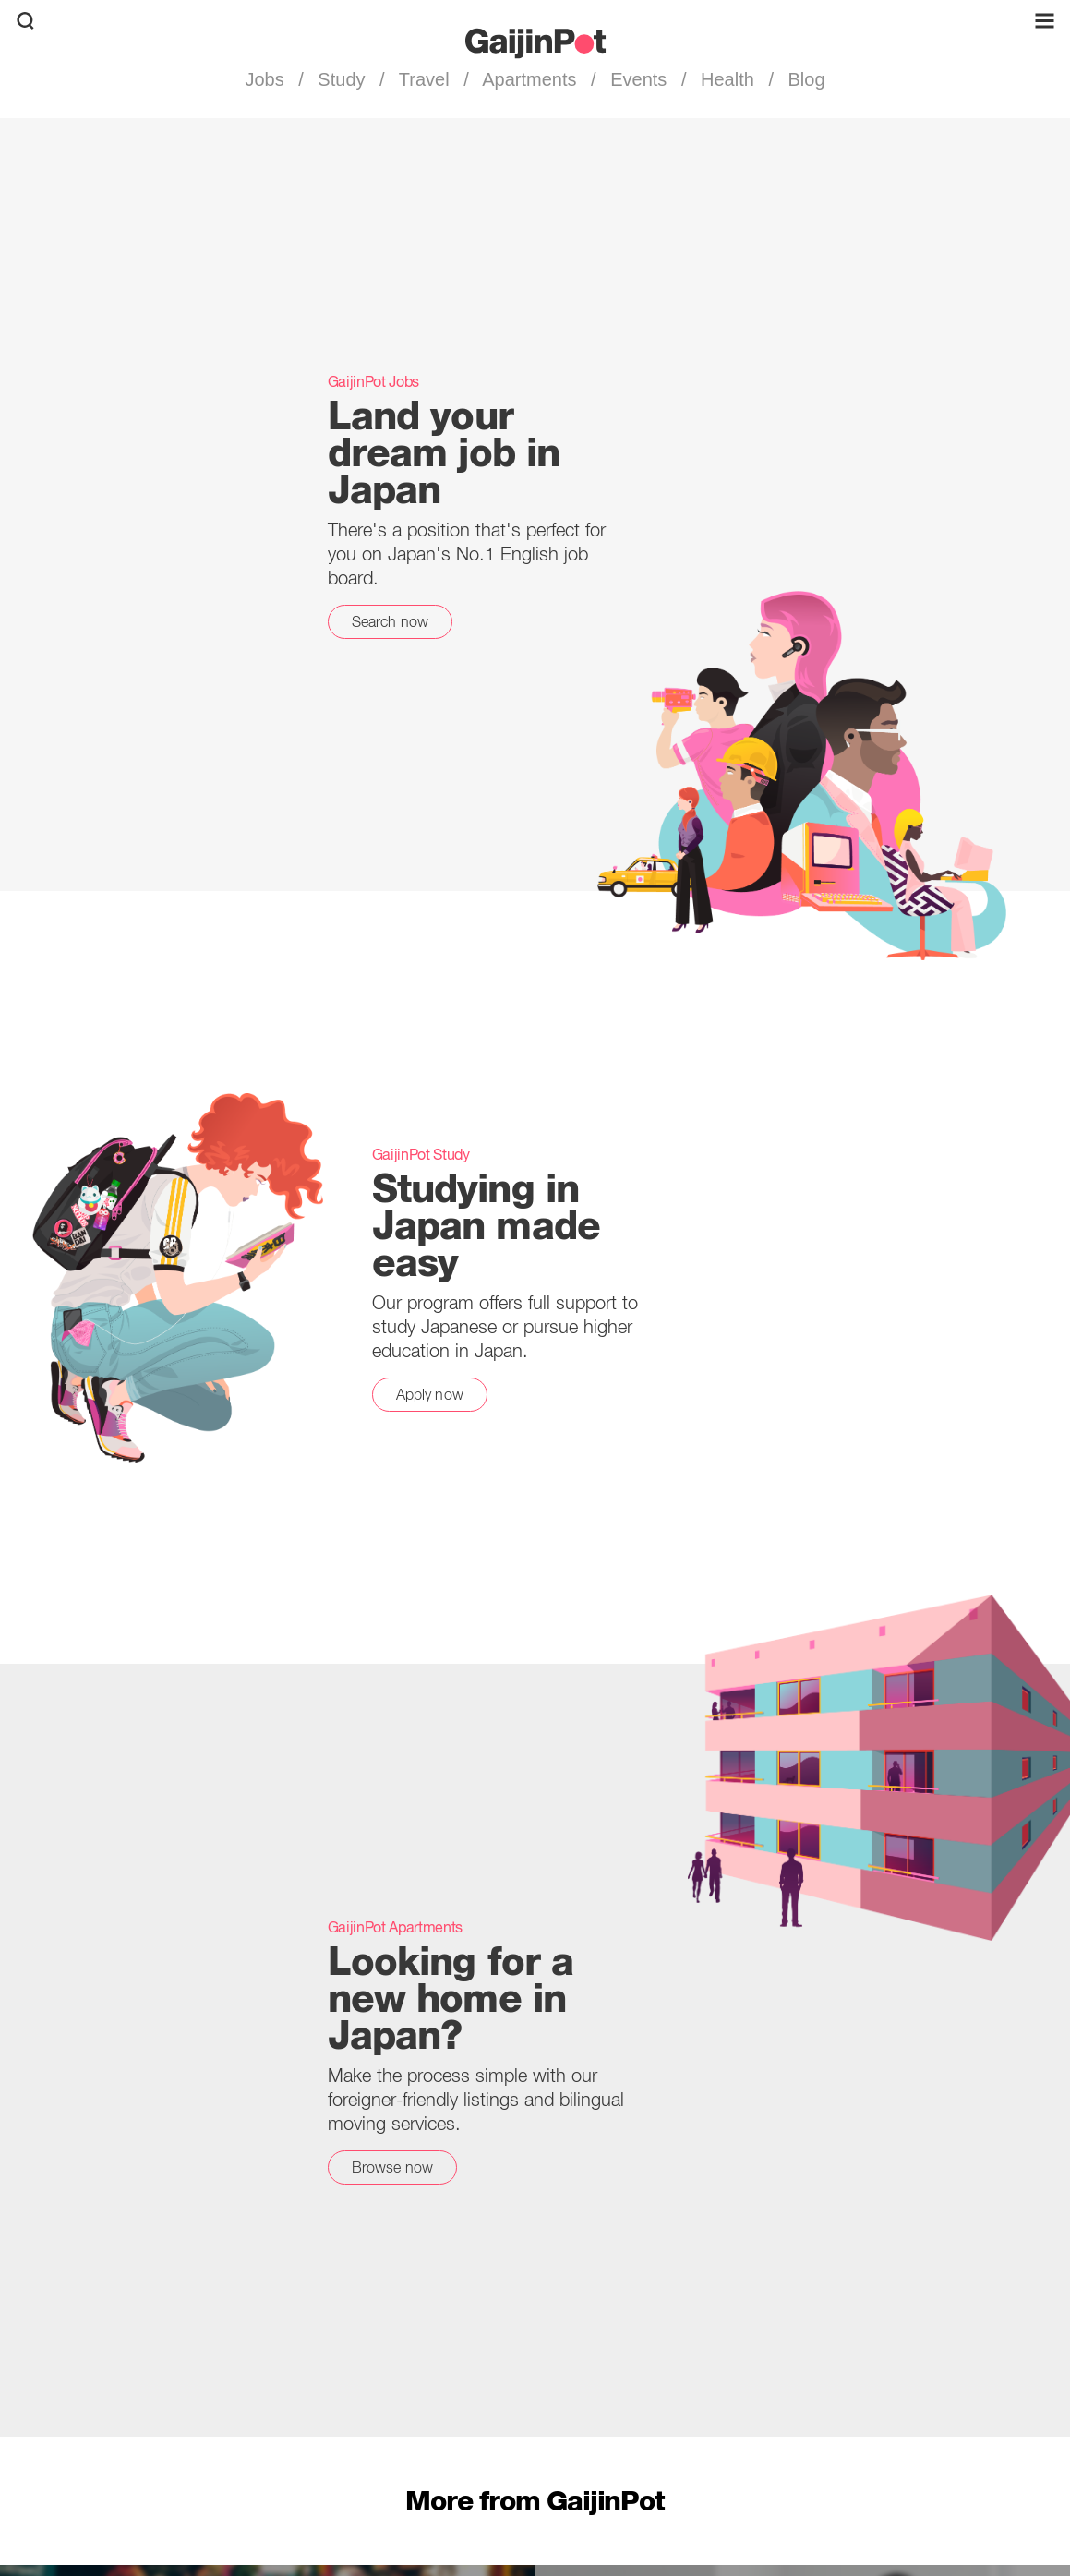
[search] (25, 20)
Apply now (429, 1394)
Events (639, 79)
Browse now (393, 2167)
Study (341, 79)
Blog (804, 79)
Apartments (530, 79)
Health (727, 79)
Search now (390, 621)
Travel (424, 79)
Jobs (267, 79)
